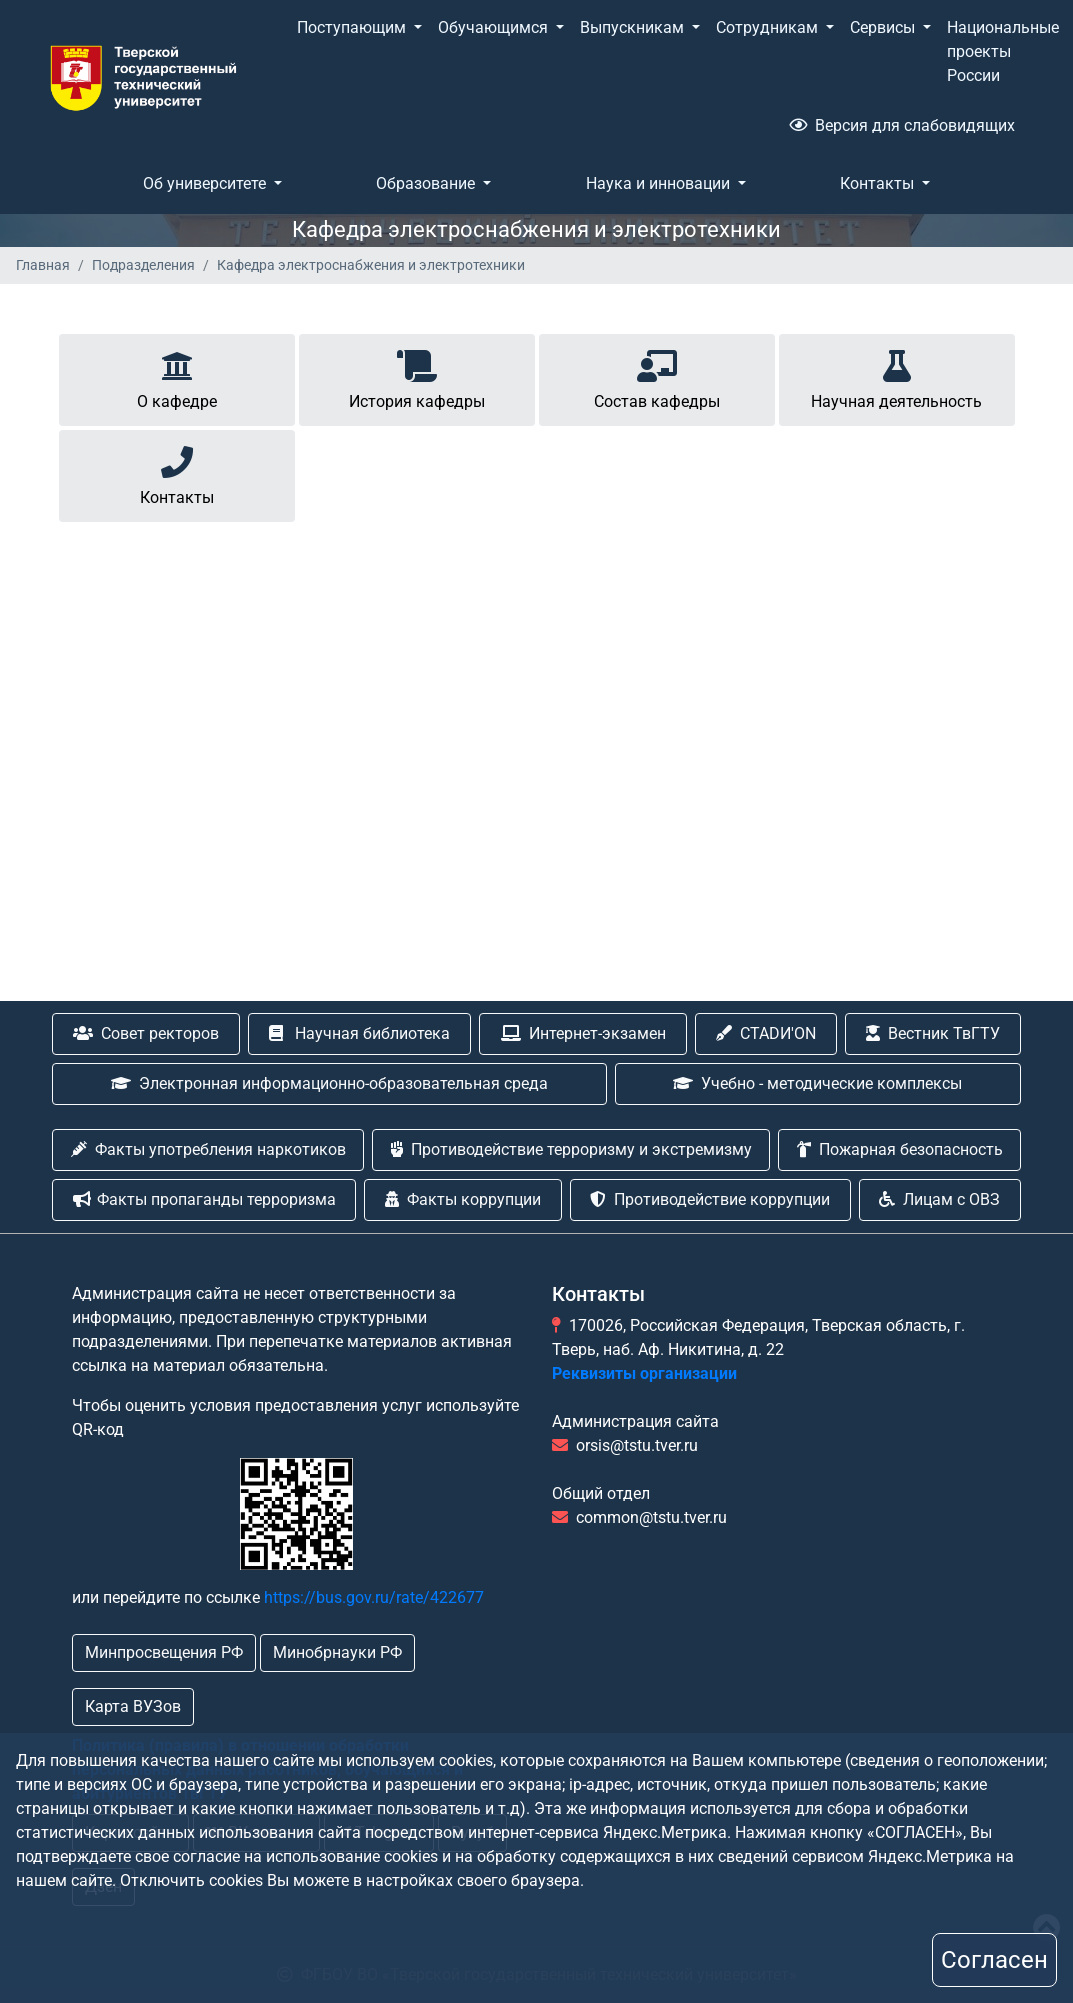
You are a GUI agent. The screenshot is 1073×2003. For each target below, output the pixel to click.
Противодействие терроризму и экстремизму (571, 1149)
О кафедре (177, 376)
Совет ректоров (146, 1033)
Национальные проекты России (1003, 51)
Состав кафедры (657, 376)
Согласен (994, 1960)
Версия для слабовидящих (902, 125)
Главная (43, 265)
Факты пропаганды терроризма (204, 1199)
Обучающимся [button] (495, 27)
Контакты (177, 472)
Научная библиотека (359, 1033)
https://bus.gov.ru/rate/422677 (374, 1597)
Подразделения (143, 265)
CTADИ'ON (766, 1033)
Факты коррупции (463, 1199)
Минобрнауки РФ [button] (337, 1652)
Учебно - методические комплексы (817, 1083)
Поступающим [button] (353, 27)
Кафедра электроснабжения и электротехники (371, 265)
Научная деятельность (896, 376)
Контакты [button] (879, 183)
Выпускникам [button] (634, 27)
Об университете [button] (206, 183)
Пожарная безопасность (900, 1149)
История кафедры (417, 376)
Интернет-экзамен (583, 1033)
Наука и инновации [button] (660, 183)
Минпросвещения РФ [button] (164, 1652)
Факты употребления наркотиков (208, 1149)
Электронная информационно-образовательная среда (329, 1083)
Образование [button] (427, 183)
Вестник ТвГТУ (933, 1033)
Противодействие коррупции (710, 1199)
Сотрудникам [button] (769, 27)
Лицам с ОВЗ (939, 1199)
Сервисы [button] (884, 27)
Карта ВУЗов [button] (133, 1706)
